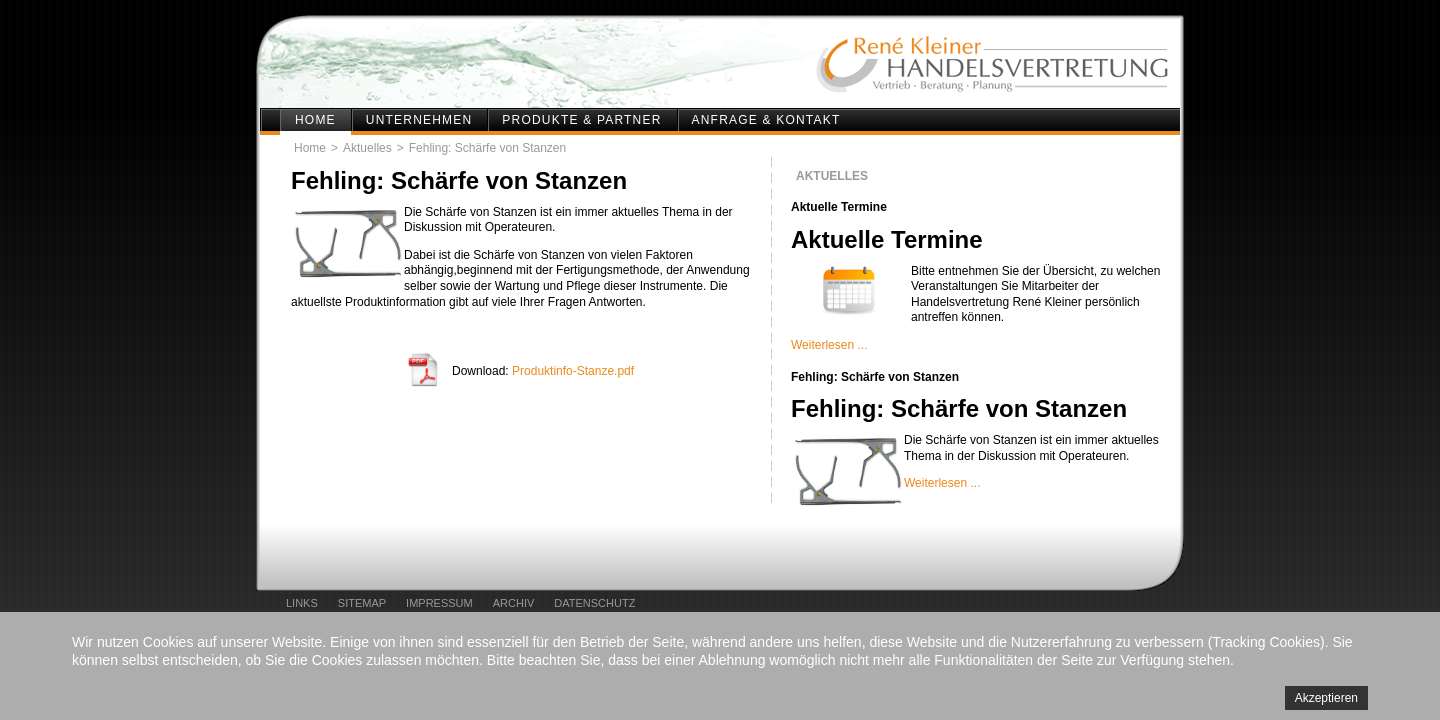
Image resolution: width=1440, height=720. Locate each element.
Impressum (439, 603)
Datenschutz (594, 603)
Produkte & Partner (581, 120)
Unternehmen (419, 120)
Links (302, 603)
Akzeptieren (1326, 698)
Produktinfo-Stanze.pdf (573, 371)
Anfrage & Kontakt (766, 120)
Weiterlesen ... (829, 345)
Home (315, 120)
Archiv (514, 603)
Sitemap (362, 603)
